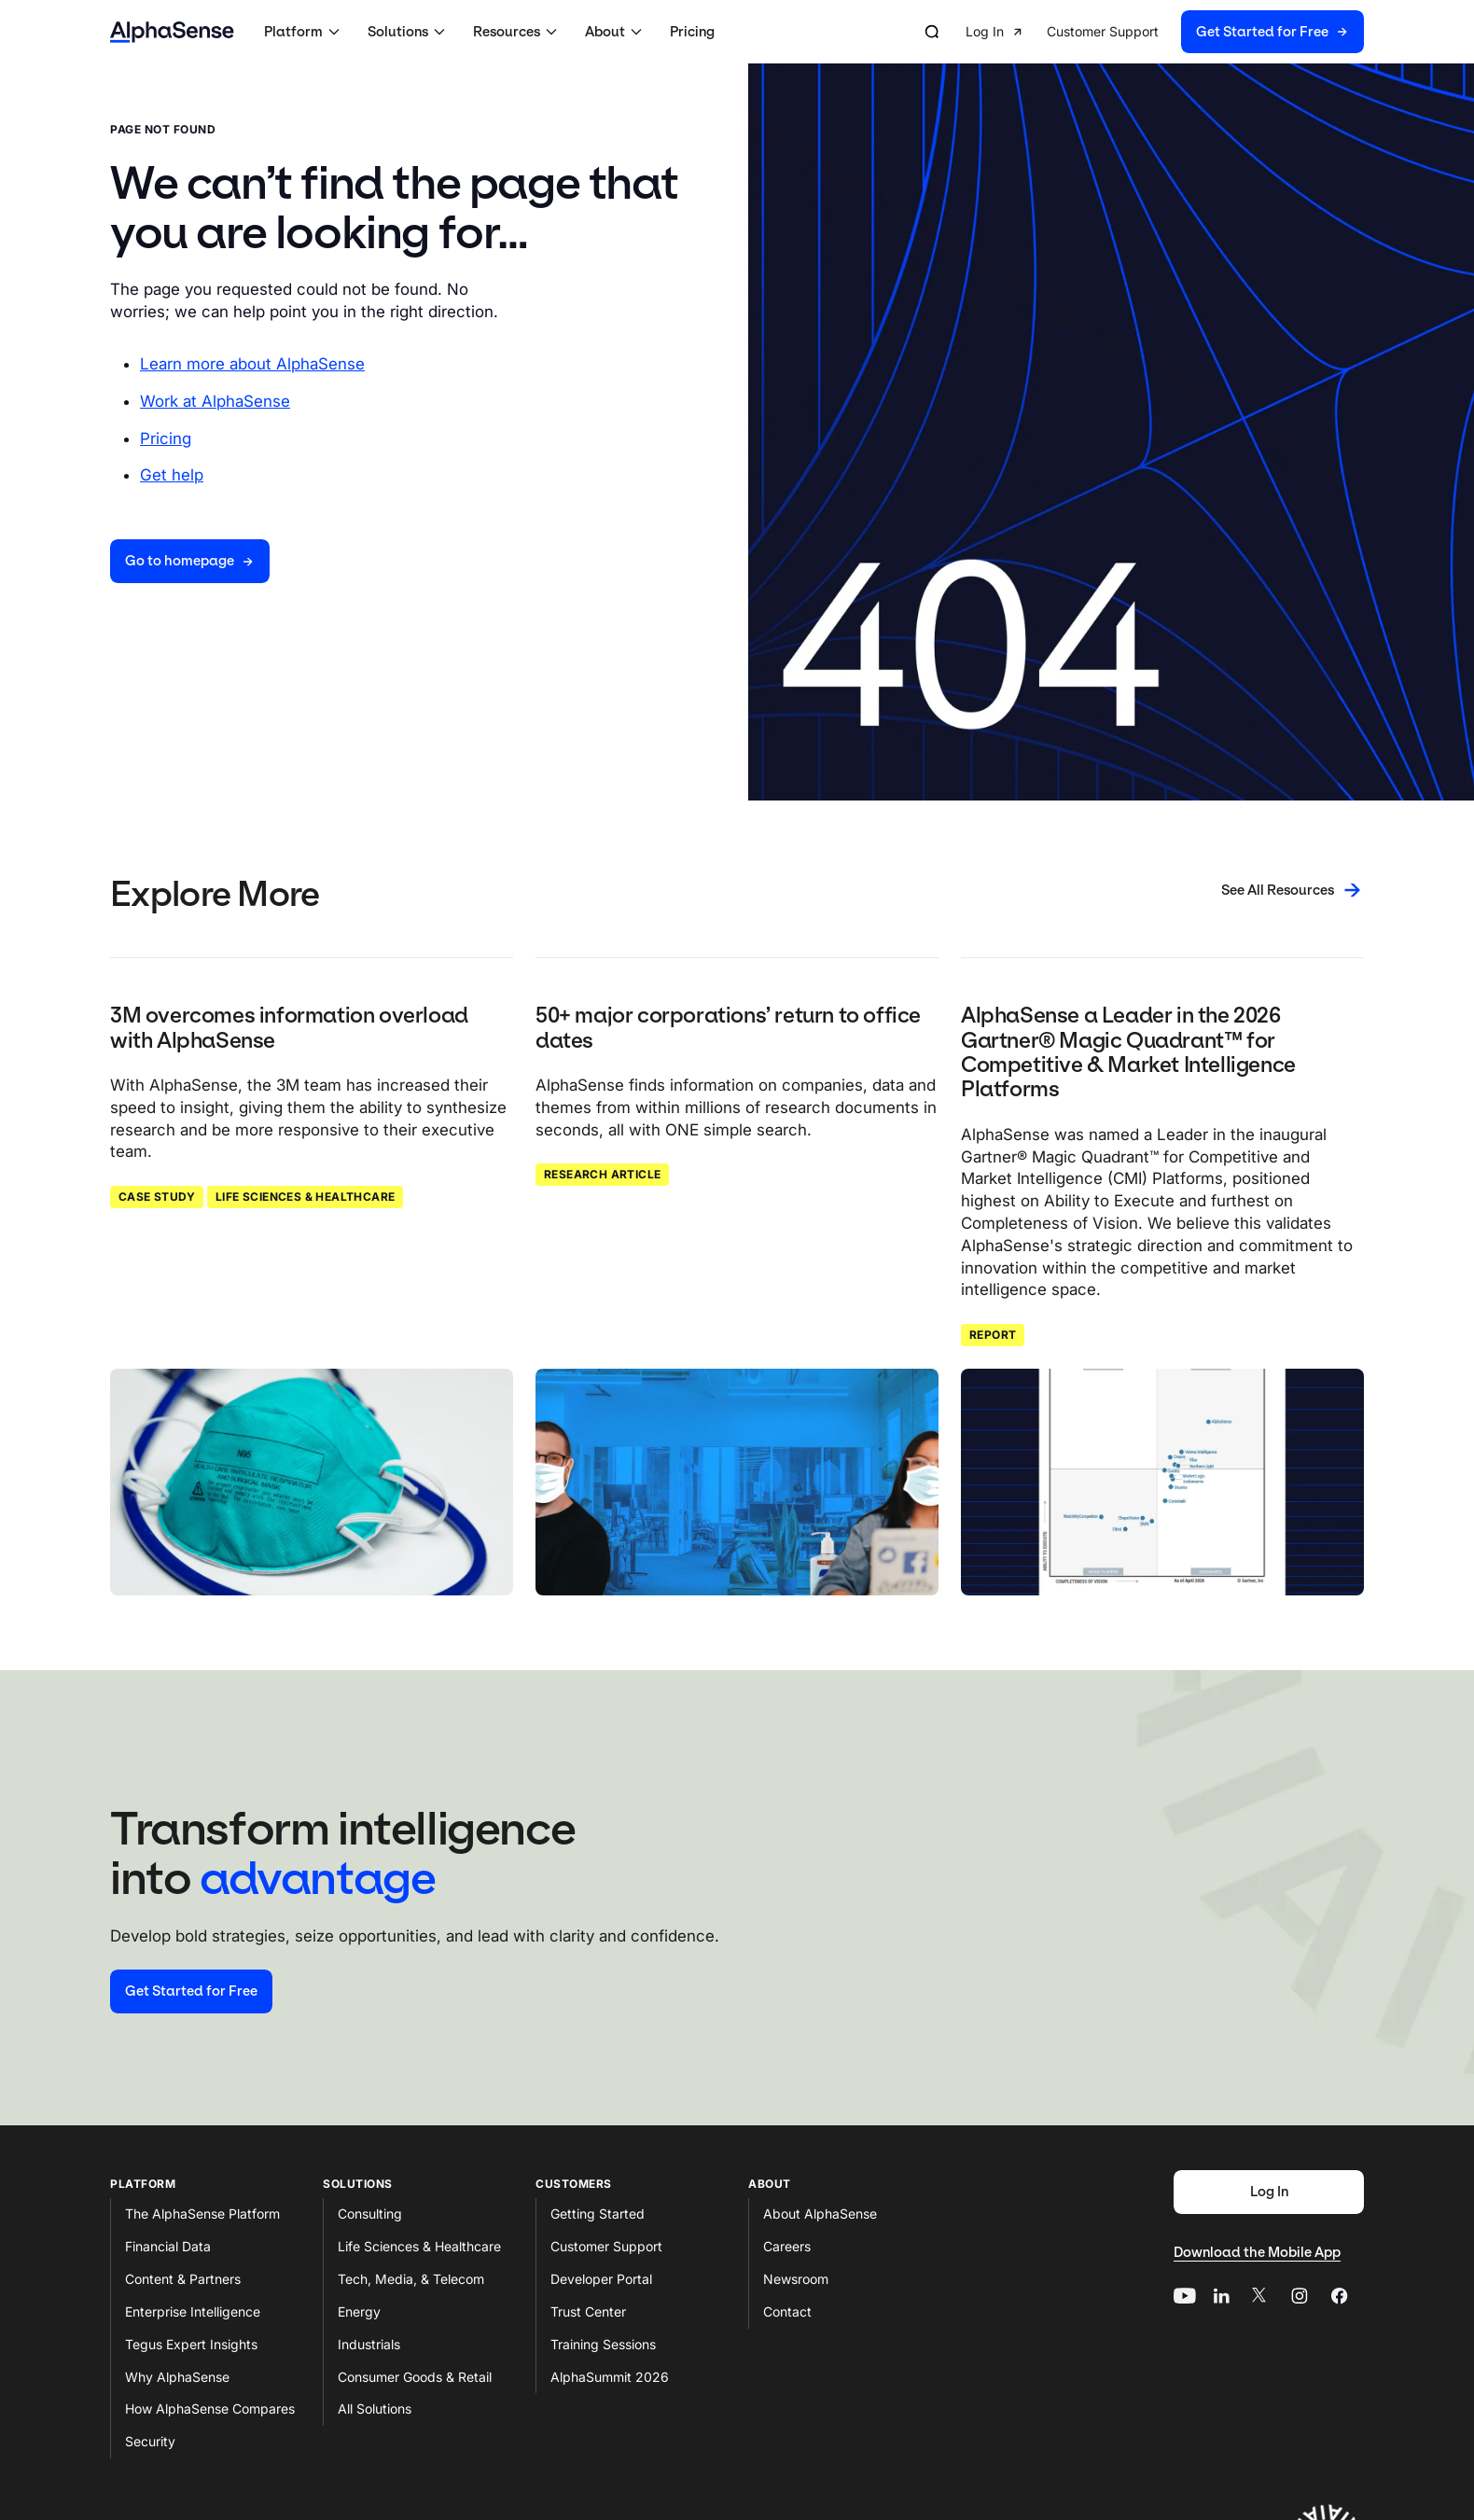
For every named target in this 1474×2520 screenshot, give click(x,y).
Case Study (156, 1197)
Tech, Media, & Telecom (411, 2279)
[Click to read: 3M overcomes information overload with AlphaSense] (311, 1482)
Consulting (370, 2213)
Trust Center (588, 2311)
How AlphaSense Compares (210, 2408)
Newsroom (795, 2279)
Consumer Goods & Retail (415, 2377)
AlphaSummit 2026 (609, 2377)
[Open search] (932, 32)
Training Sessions (603, 2344)
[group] (1165, 32)
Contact (787, 2311)
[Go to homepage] (190, 561)
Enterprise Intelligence (192, 2311)
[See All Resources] (1292, 890)
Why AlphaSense (177, 2377)
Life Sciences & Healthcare (305, 1197)
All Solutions (374, 2408)
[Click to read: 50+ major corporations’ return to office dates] (737, 1482)
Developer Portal (601, 2279)
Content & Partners (183, 2279)
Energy (359, 2311)
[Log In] (1269, 2192)
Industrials (369, 2344)
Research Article (602, 1174)
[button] (304, 31)
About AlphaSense (820, 2213)
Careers (787, 2246)
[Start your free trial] (191, 1991)
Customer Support (606, 2246)
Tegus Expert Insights (191, 2344)
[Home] (172, 32)
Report (992, 1335)
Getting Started (597, 2213)
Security (150, 2441)
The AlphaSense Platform (202, 2213)
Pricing (692, 31)
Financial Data (168, 2246)
